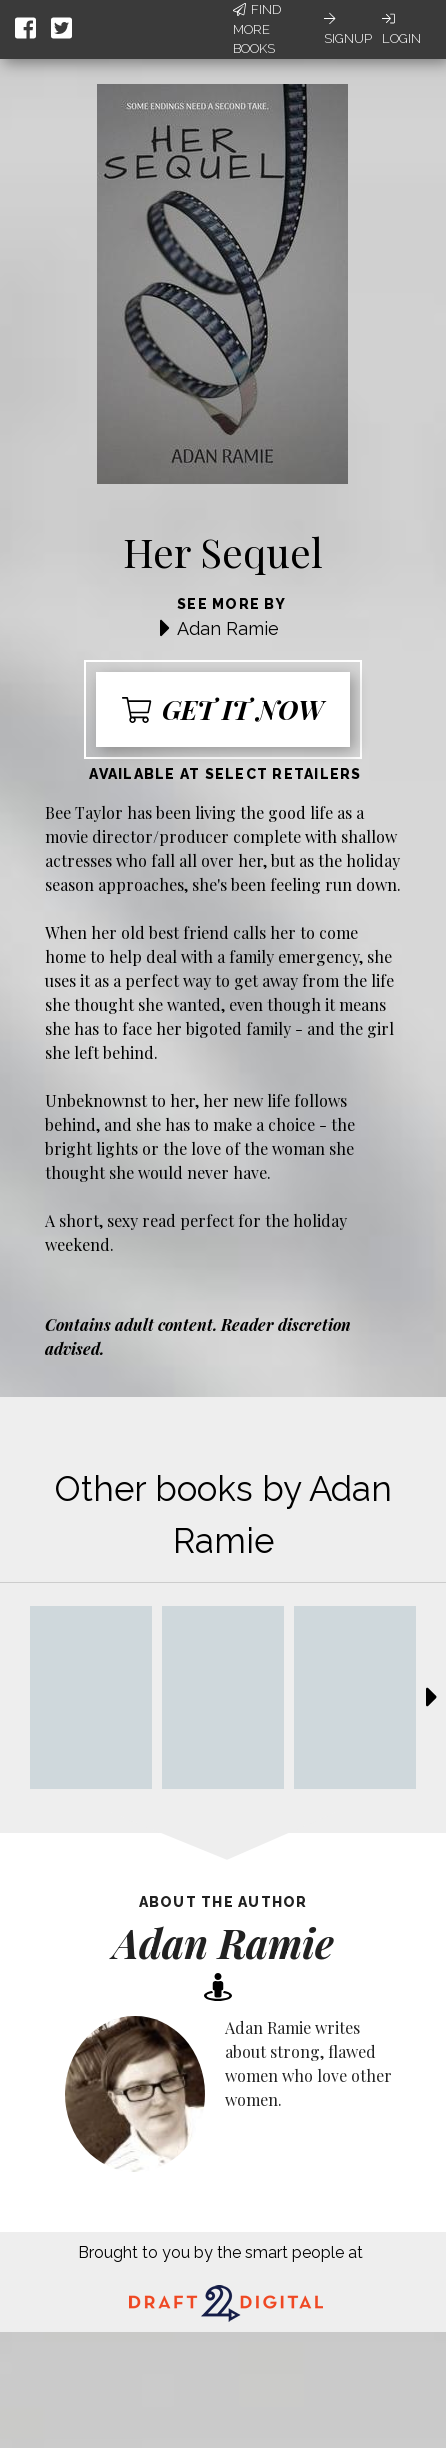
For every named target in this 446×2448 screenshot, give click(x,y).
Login (401, 29)
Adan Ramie (228, 628)
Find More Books (257, 29)
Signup (348, 29)
